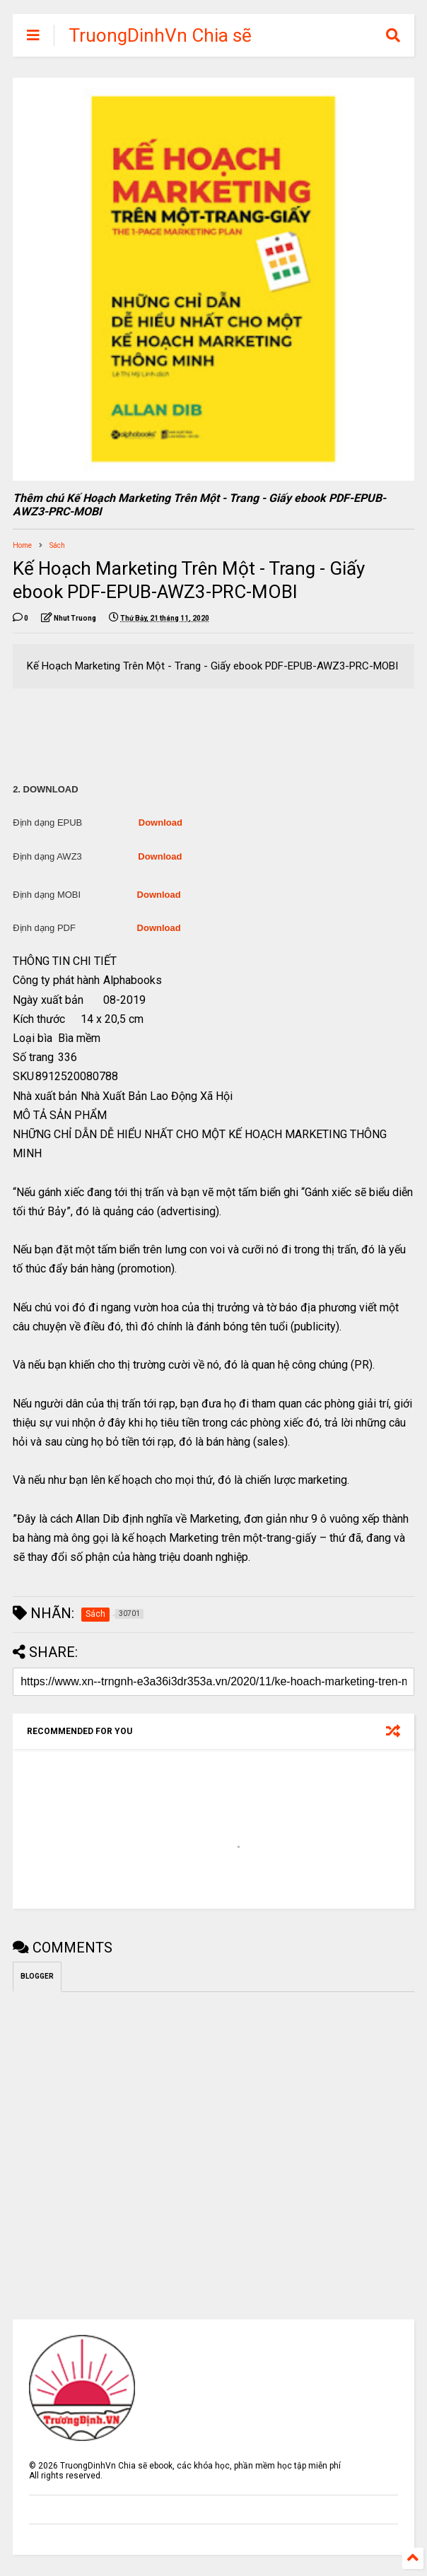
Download (160, 822)
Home (22, 545)
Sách (57, 545)
